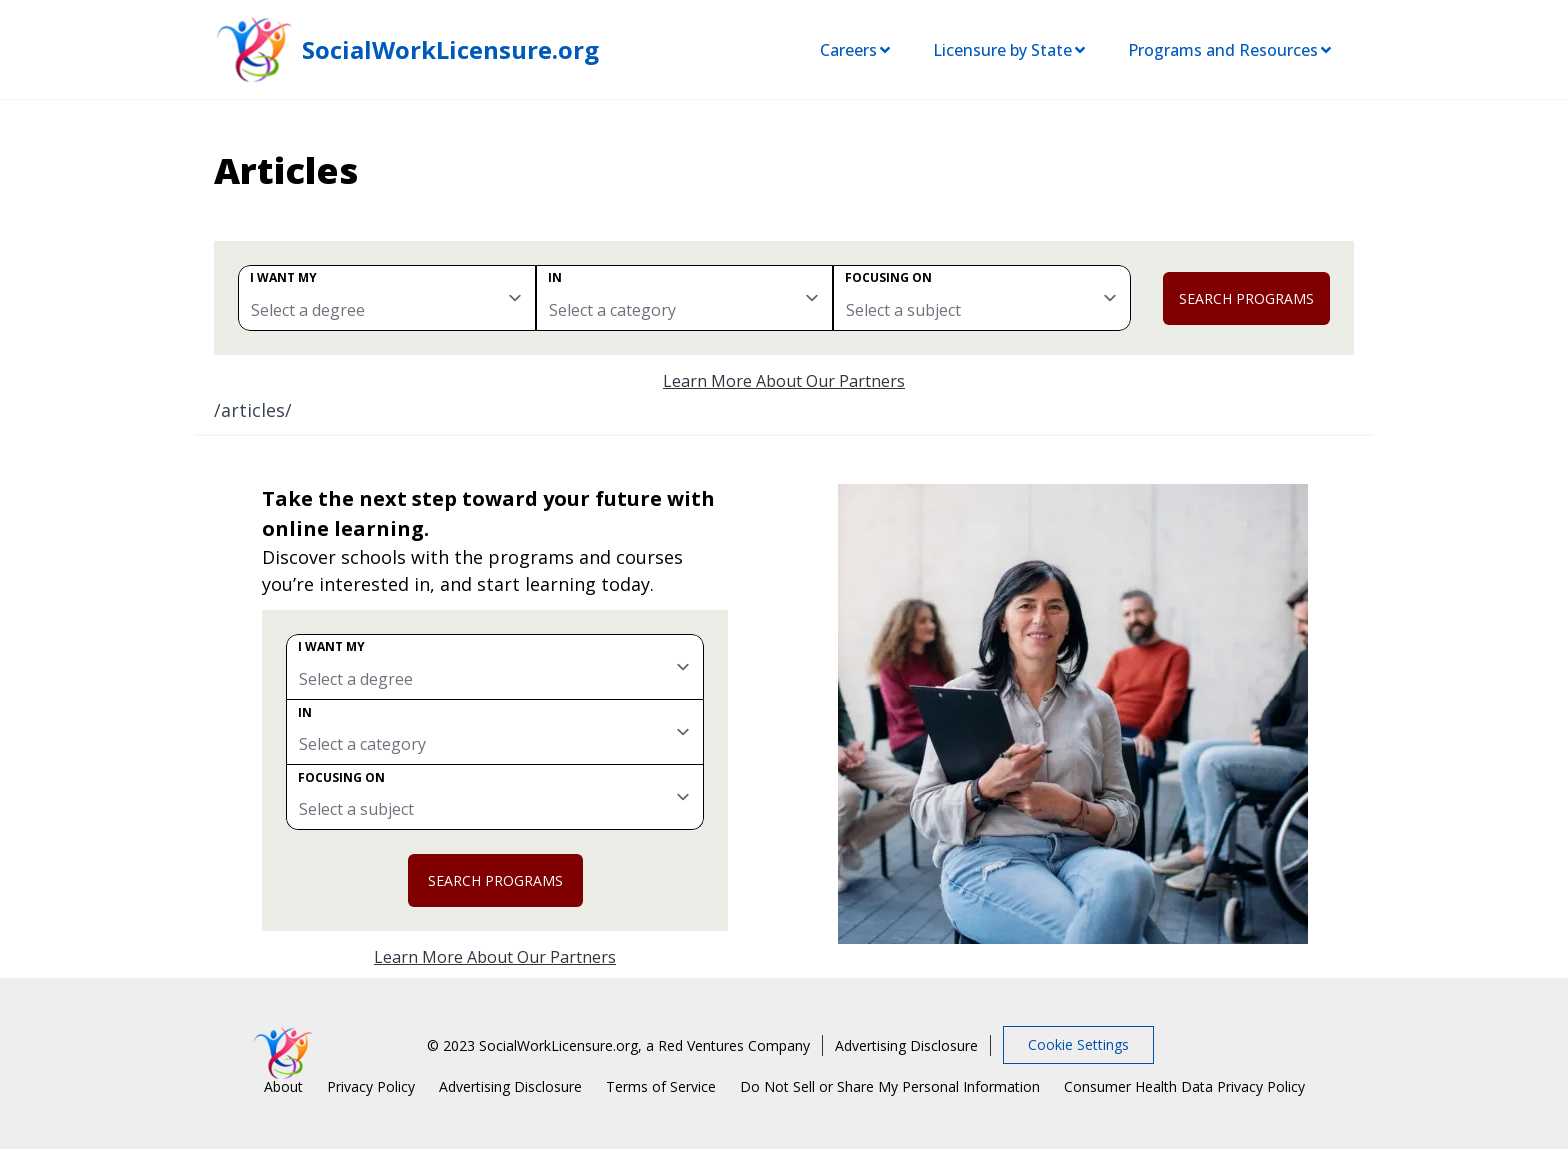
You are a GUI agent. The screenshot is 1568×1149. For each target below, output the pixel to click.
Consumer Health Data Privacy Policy (1184, 1086)
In (555, 277)
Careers (856, 50)
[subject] (982, 298)
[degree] (387, 298)
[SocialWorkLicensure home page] (254, 49)
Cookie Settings (1078, 1044)
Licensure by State (1010, 50)
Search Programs (1246, 298)
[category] (685, 298)
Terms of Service (661, 1086)
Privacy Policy (371, 1086)
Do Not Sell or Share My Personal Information (890, 1086)
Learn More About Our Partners (784, 381)
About (283, 1086)
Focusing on (888, 277)
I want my (283, 277)
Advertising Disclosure (906, 1045)
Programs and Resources (1231, 50)
